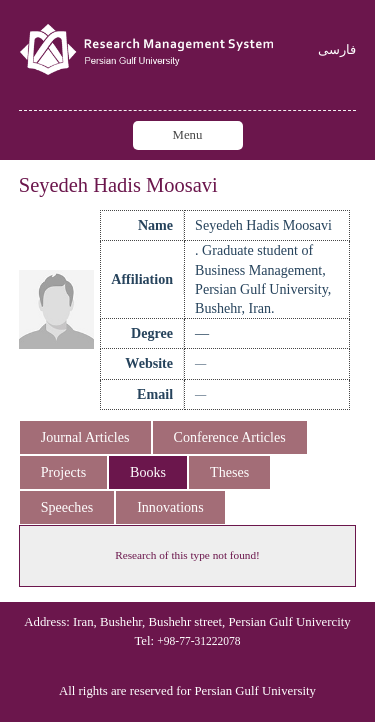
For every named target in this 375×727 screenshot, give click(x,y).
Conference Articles (230, 437)
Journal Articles (85, 437)
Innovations (170, 507)
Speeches (67, 507)
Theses (229, 472)
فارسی (337, 50)
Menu (188, 135)
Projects (63, 472)
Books (148, 472)
